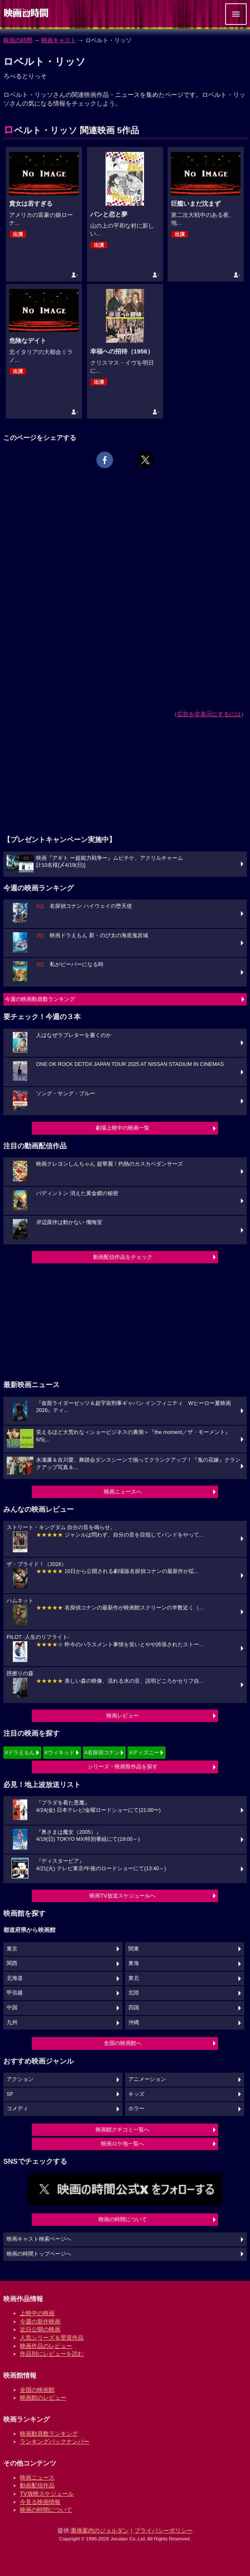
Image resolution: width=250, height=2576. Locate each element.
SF (10, 2094)
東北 (133, 1978)
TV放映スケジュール (47, 2493)
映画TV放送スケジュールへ (122, 1896)
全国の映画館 (37, 2389)
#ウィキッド (60, 1752)
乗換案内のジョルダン (100, 2530)
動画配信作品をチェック (122, 1257)
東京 (12, 1949)
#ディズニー (144, 1752)
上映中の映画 (37, 2313)
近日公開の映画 (40, 2329)
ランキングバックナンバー (54, 2441)
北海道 (15, 1978)
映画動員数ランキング (49, 2433)
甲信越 (15, 1993)
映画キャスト (58, 40)
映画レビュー (122, 1716)
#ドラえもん (20, 1752)
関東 (133, 1949)
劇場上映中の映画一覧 (122, 1128)
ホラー (136, 2109)
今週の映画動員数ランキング (40, 999)
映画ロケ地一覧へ (122, 2144)
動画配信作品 (37, 2485)
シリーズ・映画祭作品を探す (123, 1766)
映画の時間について (123, 2219)
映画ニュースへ (123, 1492)
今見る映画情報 (40, 2502)
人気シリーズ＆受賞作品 (52, 2337)
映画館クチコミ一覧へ (122, 2129)
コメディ (17, 2109)
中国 (12, 2008)
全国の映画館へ (123, 2043)
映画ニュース (37, 2477)
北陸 (133, 1993)
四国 (133, 2008)
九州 (12, 2022)
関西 (12, 1963)
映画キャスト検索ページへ (39, 2239)
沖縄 (133, 2022)
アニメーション (147, 2079)
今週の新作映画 (40, 2321)
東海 (133, 1963)
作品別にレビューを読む (52, 2353)
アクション (20, 2079)
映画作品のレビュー (46, 2346)
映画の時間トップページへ (39, 2254)
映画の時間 (17, 40)
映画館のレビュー (43, 2397)
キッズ (136, 2094)
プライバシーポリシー (163, 2530)
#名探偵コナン (102, 1752)
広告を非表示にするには (209, 714)
